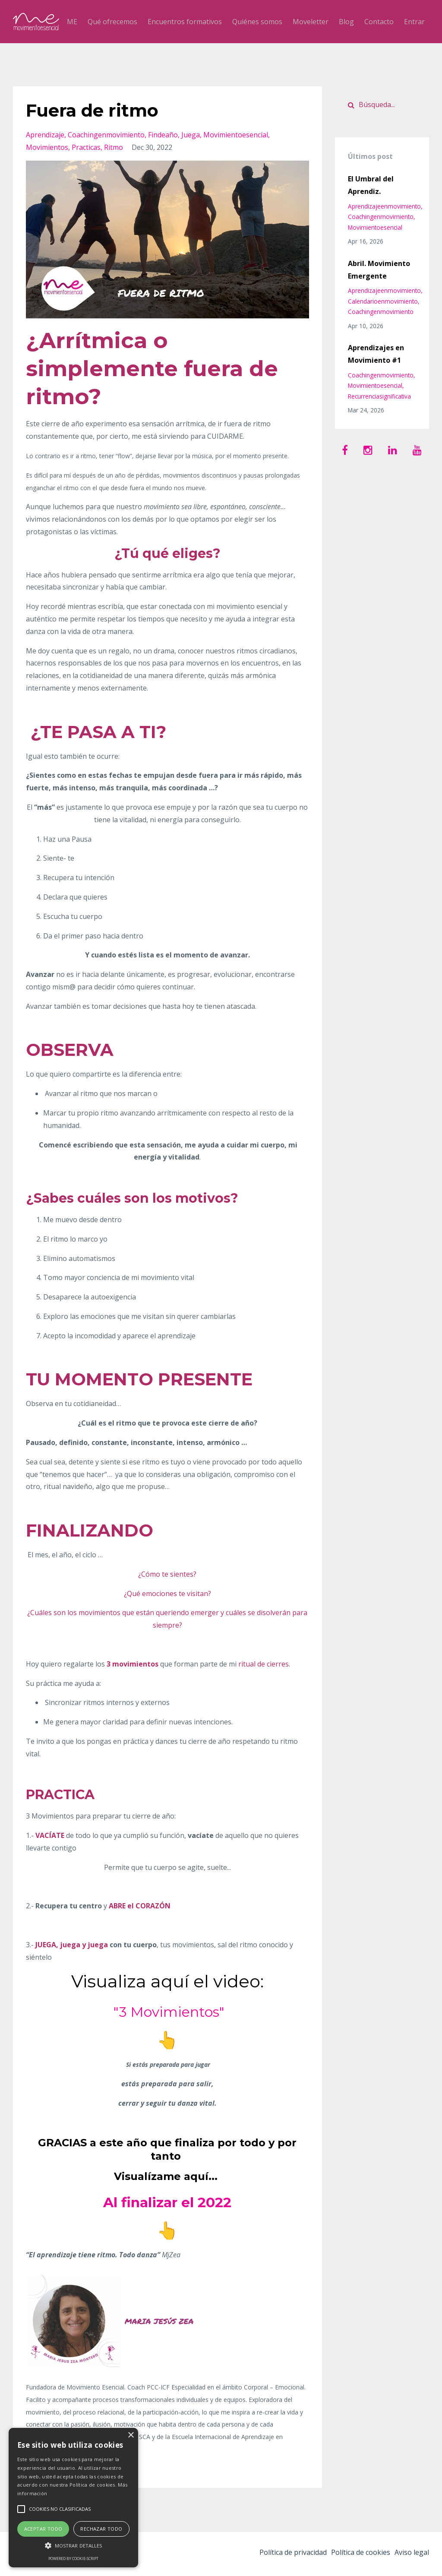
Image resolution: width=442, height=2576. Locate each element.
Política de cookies (354, 2554)
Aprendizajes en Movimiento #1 (376, 354)
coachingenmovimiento (106, 134)
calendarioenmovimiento (383, 301)
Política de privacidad (281, 2554)
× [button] (130, 2435)
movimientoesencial (235, 134)
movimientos (47, 147)
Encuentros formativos (185, 21)
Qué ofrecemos (112, 21)
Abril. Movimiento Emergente (379, 270)
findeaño (163, 134)
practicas (86, 147)
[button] (73, 2545)
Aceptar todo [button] (43, 2528)
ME (72, 21)
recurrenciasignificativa (379, 396)
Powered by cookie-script (73, 2558)
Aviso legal (412, 2554)
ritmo (113, 147)
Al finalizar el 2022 (167, 2201)
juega (190, 134)
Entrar (414, 21)
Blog (346, 21)
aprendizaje (45, 134)
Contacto (379, 21)
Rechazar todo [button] (101, 2528)
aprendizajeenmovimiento (384, 206)
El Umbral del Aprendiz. (371, 185)
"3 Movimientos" (167, 2010)
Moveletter (310, 21)
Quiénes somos (257, 21)
